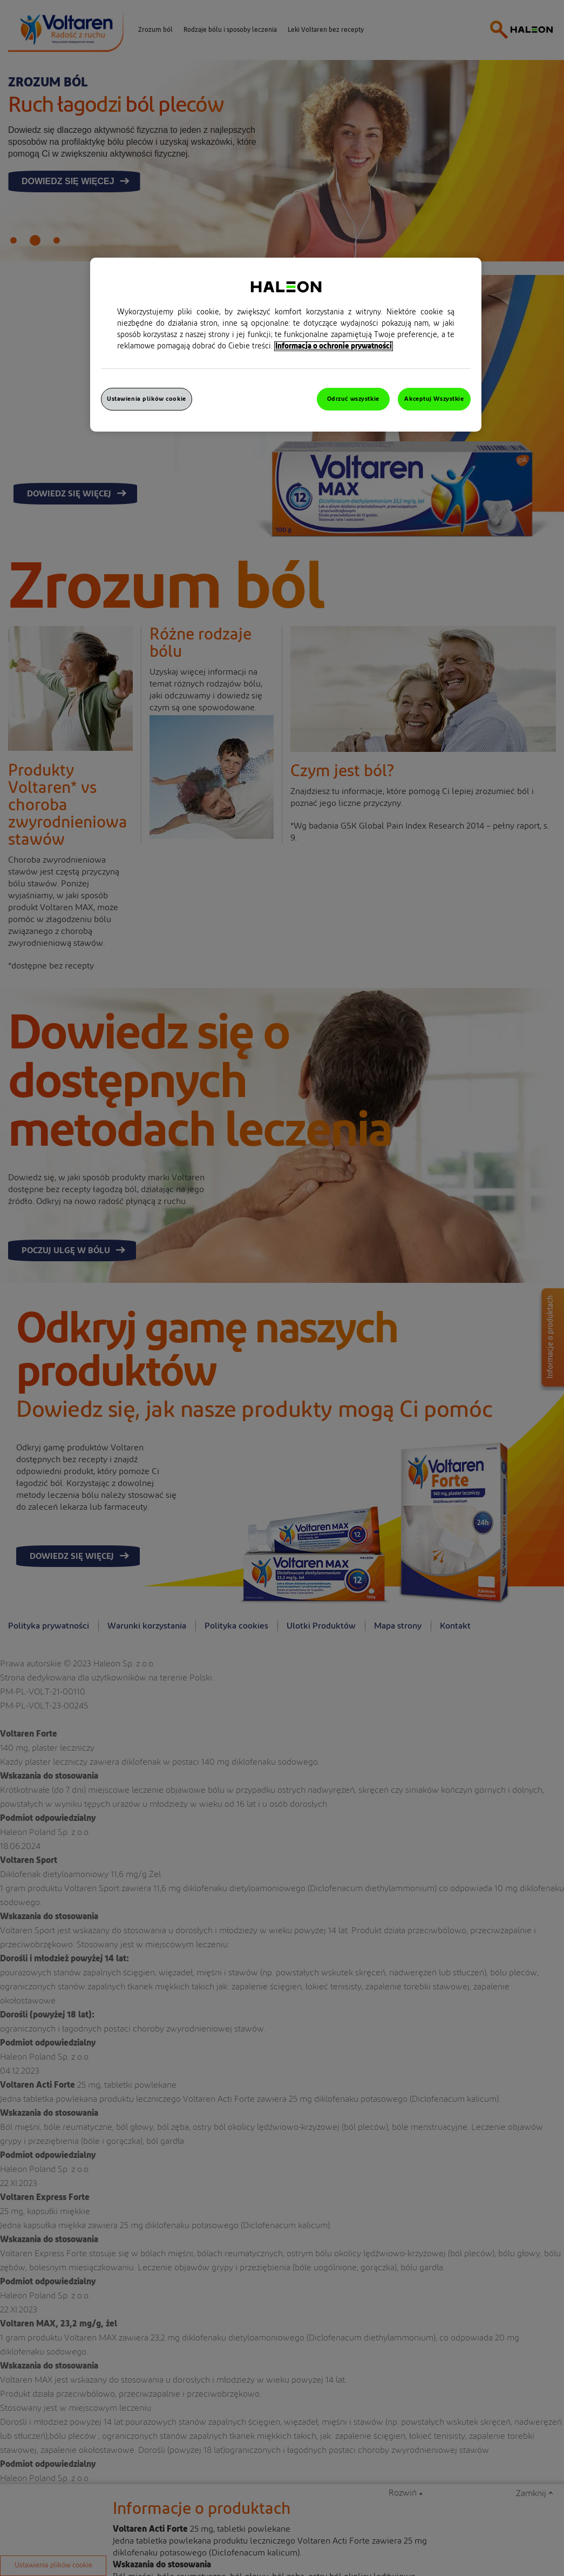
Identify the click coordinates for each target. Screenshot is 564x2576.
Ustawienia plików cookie (146, 399)
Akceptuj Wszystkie (434, 399)
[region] (285, 345)
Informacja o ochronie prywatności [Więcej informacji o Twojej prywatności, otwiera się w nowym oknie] (333, 346)
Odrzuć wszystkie (353, 399)
